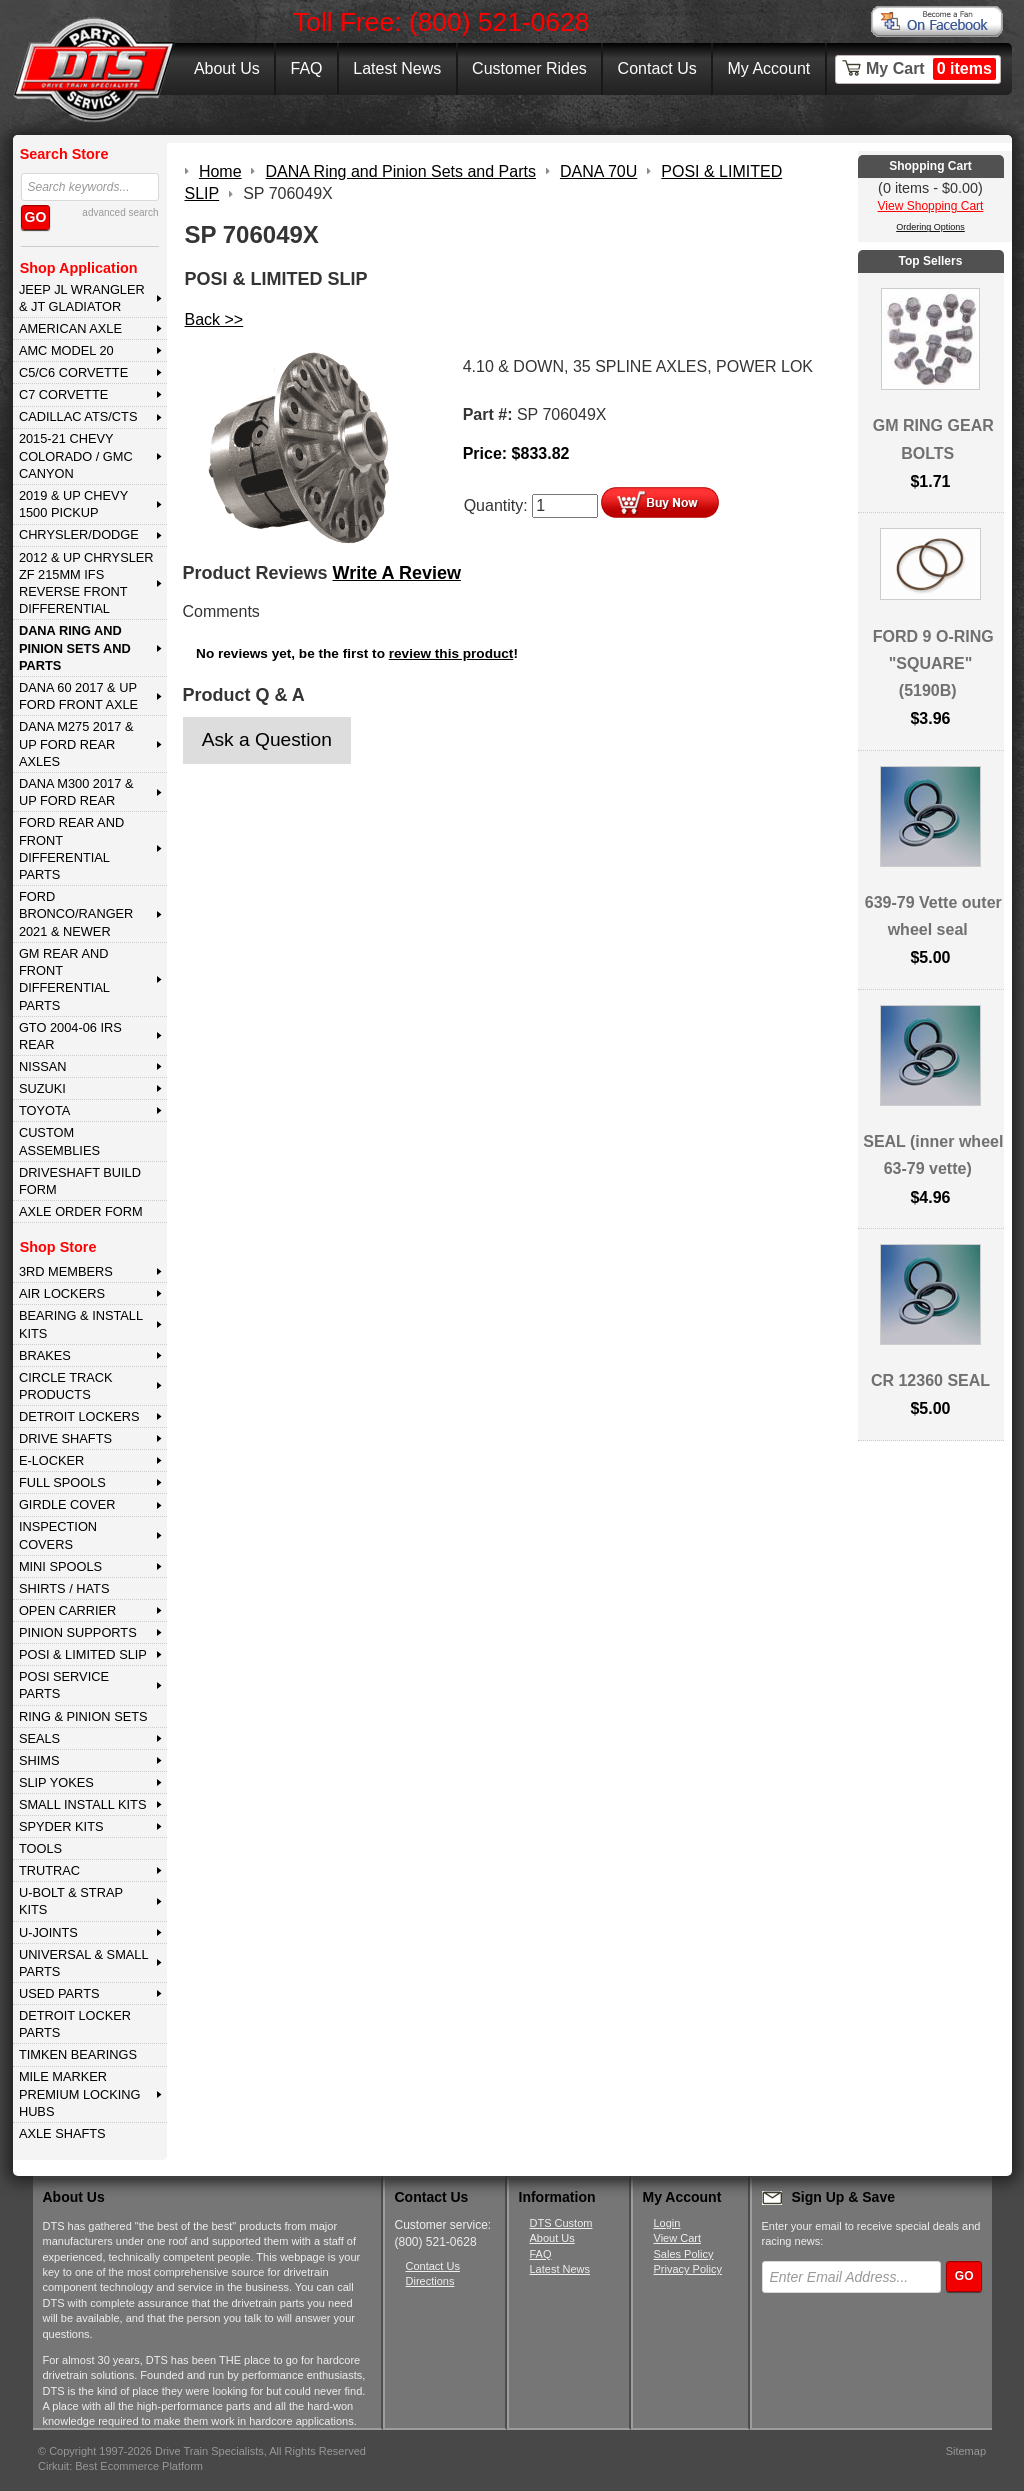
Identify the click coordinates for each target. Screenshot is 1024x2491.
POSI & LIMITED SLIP (83, 1654)
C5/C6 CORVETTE (73, 372)
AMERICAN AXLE (70, 328)
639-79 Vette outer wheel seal (933, 916)
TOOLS (40, 1848)
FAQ (306, 68)
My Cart (931, 69)
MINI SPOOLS (60, 1566)
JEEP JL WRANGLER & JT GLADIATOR (82, 298)
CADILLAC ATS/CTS (78, 416)
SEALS (39, 1738)
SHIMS (39, 1760)
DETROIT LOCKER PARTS (75, 2024)
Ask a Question (267, 739)
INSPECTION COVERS (58, 1535)
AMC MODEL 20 (66, 350)
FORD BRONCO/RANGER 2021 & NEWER (76, 914)
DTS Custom (561, 2223)
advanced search (120, 212)
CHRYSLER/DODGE (79, 534)
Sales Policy (684, 2254)
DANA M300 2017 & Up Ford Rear (76, 792)
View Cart (677, 2238)
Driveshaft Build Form (80, 1181)
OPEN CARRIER (67, 1610)
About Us (227, 68)
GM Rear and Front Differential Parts (64, 979)
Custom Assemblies (59, 1141)
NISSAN (43, 1066)
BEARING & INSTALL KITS (81, 1324)
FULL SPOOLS (62, 1482)
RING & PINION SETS (83, 1716)
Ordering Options (930, 227)
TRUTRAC (49, 1870)
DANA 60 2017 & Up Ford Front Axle (78, 696)
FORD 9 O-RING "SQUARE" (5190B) (933, 663)
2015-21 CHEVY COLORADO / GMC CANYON (76, 456)
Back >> (214, 319)
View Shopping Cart (931, 206)
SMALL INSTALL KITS (83, 1804)
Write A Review (397, 573)
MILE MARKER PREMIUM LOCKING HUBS (80, 2094)
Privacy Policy (688, 2269)
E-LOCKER (51, 1460)
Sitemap (966, 2451)
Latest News (397, 68)
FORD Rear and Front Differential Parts (71, 848)
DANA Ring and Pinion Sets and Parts (75, 648)
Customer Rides (529, 68)
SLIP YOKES (56, 1782)
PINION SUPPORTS (78, 1632)
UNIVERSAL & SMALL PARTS (84, 1963)
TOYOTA (44, 1110)
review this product (451, 653)
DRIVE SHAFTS (65, 1438)
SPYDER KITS (61, 1826)
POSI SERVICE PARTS (64, 1685)
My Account (769, 68)
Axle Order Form (81, 1211)
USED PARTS (59, 1993)
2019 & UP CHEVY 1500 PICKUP (73, 504)
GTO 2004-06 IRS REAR (70, 1036)
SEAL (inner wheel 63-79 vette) (933, 1155)
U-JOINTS (48, 1932)
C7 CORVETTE (63, 394)
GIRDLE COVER (67, 1504)
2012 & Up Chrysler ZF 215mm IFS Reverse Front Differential (86, 583)
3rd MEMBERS (66, 1271)
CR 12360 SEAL (930, 1380)
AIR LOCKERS (62, 1293)
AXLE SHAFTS (62, 2133)
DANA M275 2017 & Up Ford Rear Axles (76, 744)
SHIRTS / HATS (64, 1588)
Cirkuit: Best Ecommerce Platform (120, 2466)
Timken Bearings (78, 2054)
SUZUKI (42, 1088)
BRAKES (45, 1355)
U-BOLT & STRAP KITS (71, 1901)
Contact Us (657, 68)
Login (667, 2223)
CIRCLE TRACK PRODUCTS (66, 1386)
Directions (430, 2281)
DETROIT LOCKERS (79, 1416)
